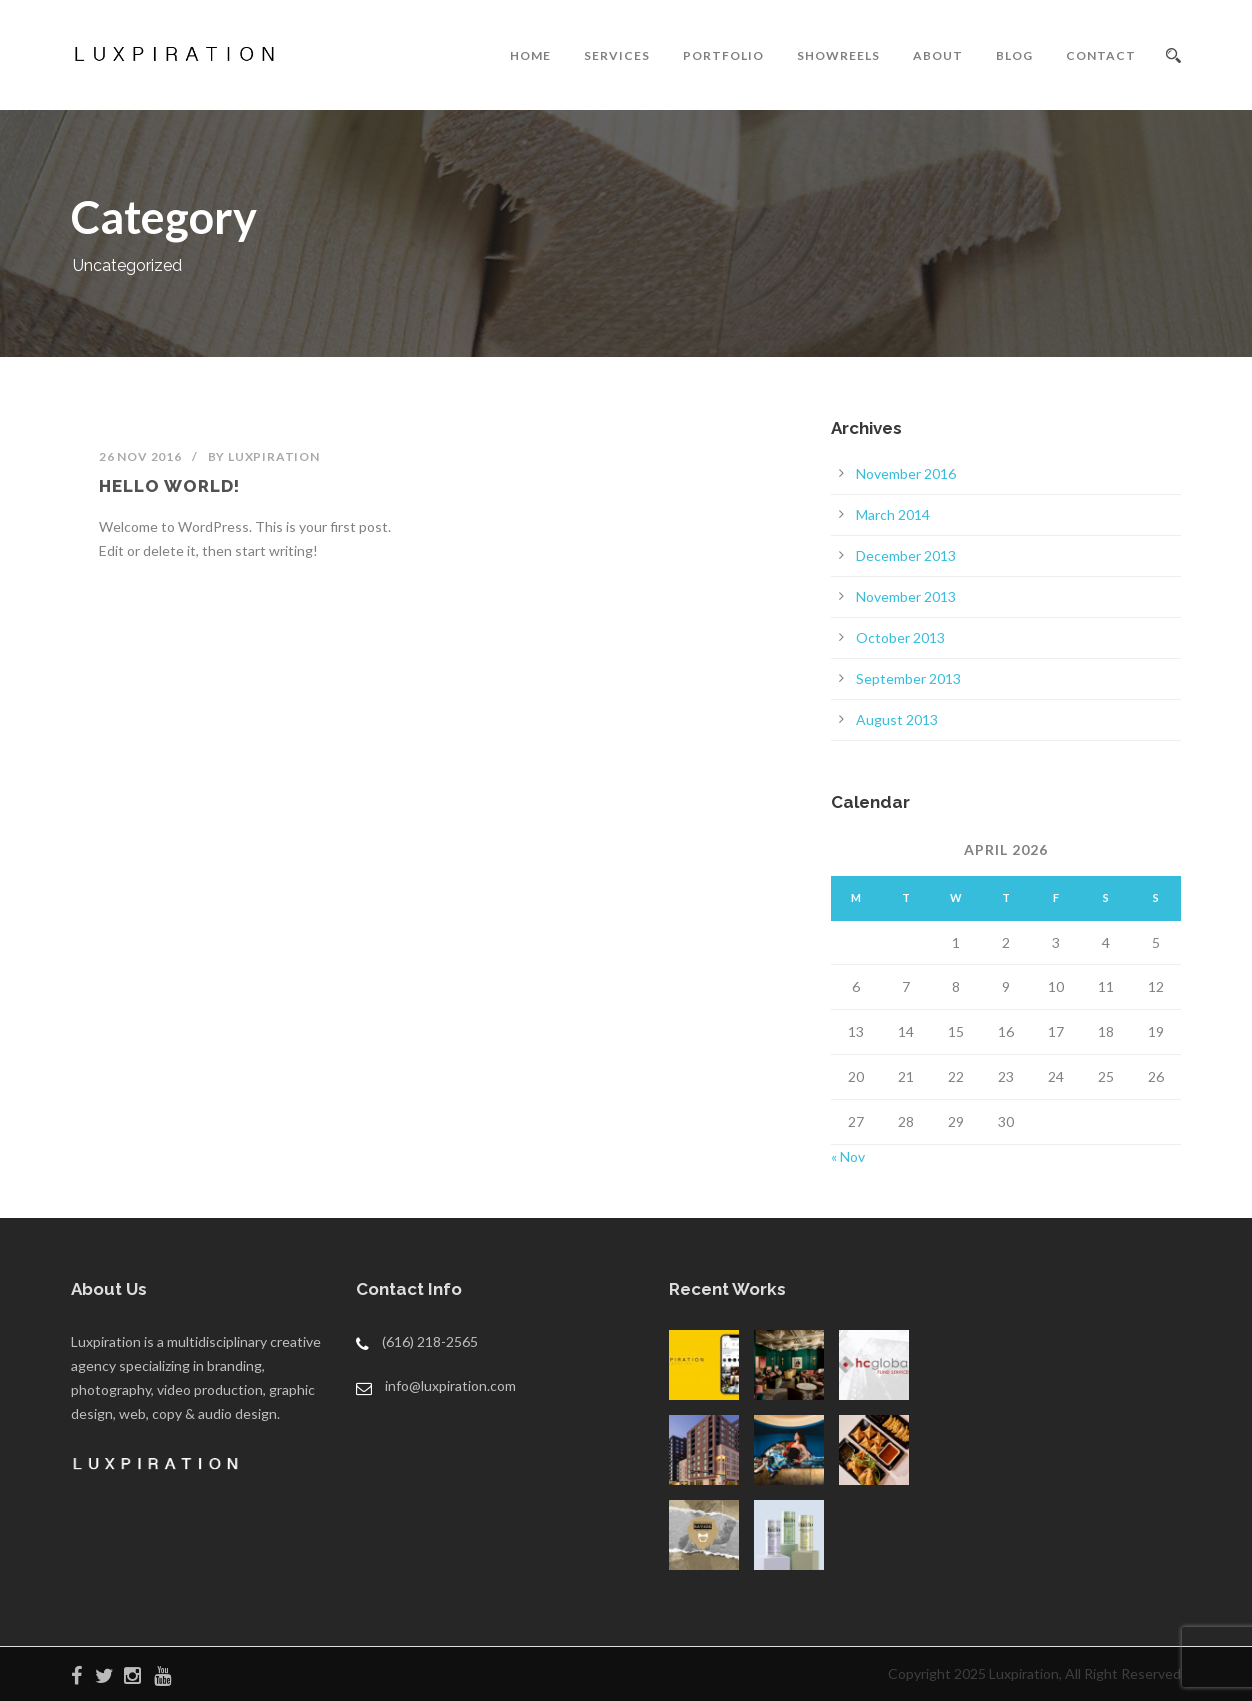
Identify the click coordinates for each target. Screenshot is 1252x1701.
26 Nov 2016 (140, 456)
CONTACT (1101, 55)
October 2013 (900, 637)
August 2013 (897, 719)
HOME (530, 55)
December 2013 (906, 555)
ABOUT (938, 55)
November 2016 (906, 473)
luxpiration (274, 456)
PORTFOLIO (723, 55)
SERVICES (617, 55)
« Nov (848, 1156)
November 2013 (906, 596)
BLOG (1014, 55)
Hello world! (169, 486)
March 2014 (893, 514)
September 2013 (908, 678)
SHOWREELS (838, 55)
